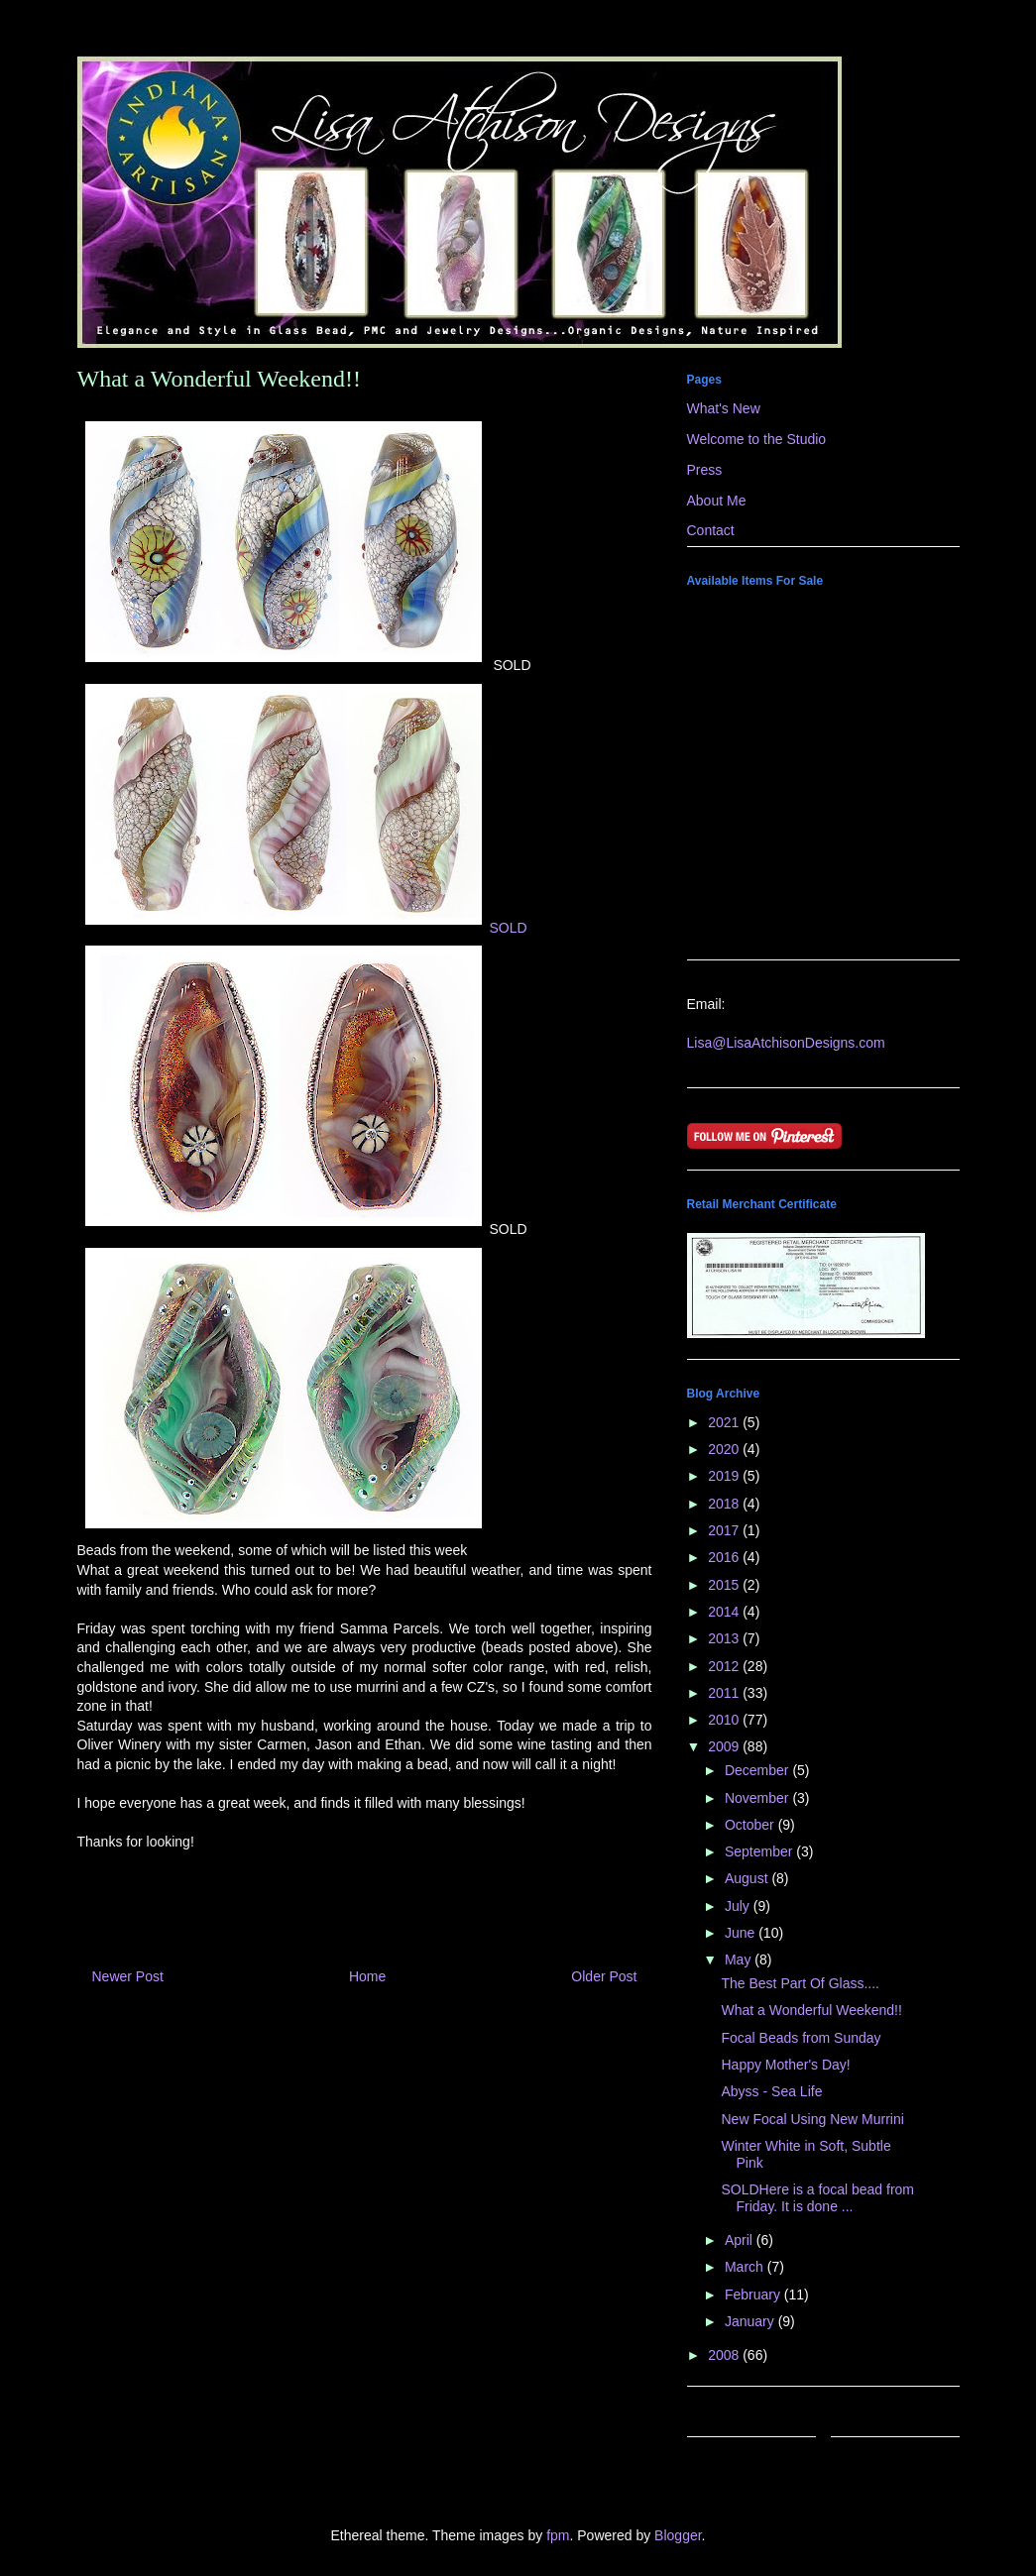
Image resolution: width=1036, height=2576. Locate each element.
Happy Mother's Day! (785, 2064)
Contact (711, 530)
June (741, 1933)
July (739, 1906)
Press (705, 470)
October (751, 1825)
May (739, 1959)
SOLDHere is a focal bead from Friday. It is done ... (817, 2198)
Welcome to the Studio (757, 439)
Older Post (603, 1976)
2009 (725, 1746)
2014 (725, 1612)
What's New (723, 408)
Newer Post (128, 1976)
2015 (725, 1585)
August (748, 1878)
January (751, 2321)
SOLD (302, 928)
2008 (725, 2355)
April (740, 2240)
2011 (725, 1693)
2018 (725, 1504)
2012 (725, 1666)
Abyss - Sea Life (771, 2091)
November (758, 1798)
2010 (725, 1720)
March (746, 2267)
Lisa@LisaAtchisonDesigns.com (786, 1043)
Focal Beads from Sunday (800, 2038)
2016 (725, 1557)
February (754, 2294)
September (760, 1851)
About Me (717, 500)
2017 (725, 1530)
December (758, 1770)
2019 (725, 1476)
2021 (725, 1422)
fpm (557, 2535)
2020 (725, 1449)
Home (367, 1976)
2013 (725, 1638)
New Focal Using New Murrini (812, 2119)
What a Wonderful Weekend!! (811, 2010)
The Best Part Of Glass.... (800, 1983)
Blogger (677, 2535)
